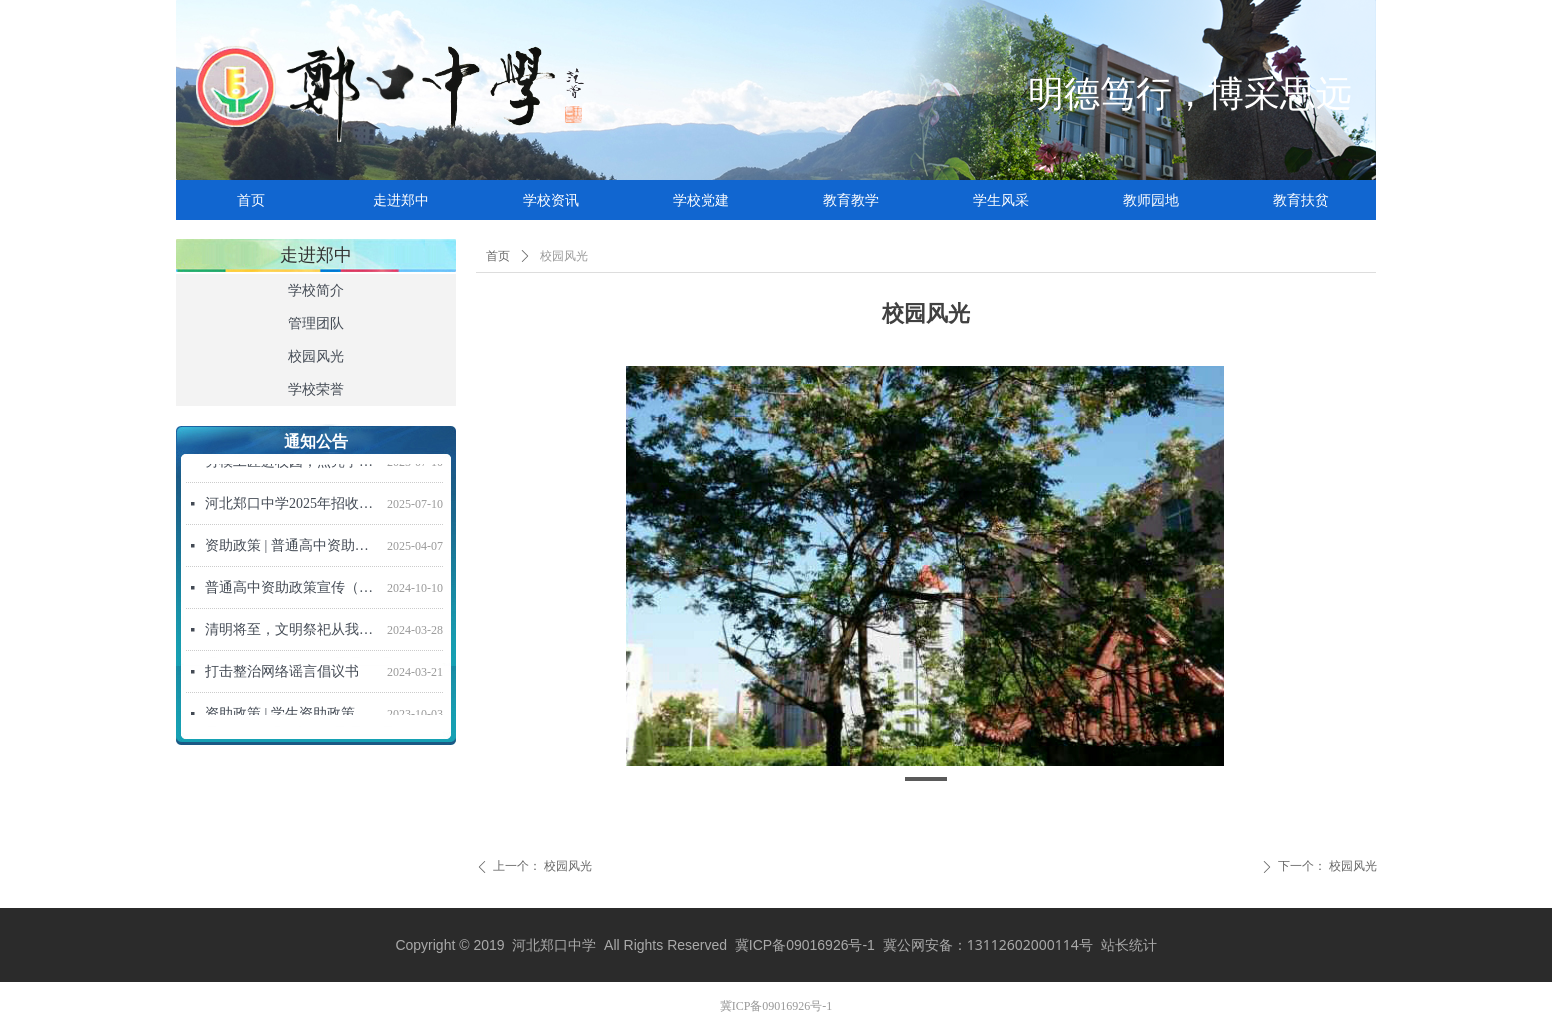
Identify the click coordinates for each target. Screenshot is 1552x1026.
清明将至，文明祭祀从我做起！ (292, 632)
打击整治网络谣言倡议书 (282, 674)
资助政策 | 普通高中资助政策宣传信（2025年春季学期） (292, 548)
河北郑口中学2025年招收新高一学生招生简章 (292, 506)
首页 (498, 256)
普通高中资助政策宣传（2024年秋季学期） (292, 590)
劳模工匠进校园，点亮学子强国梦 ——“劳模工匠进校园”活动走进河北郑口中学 (292, 464)
